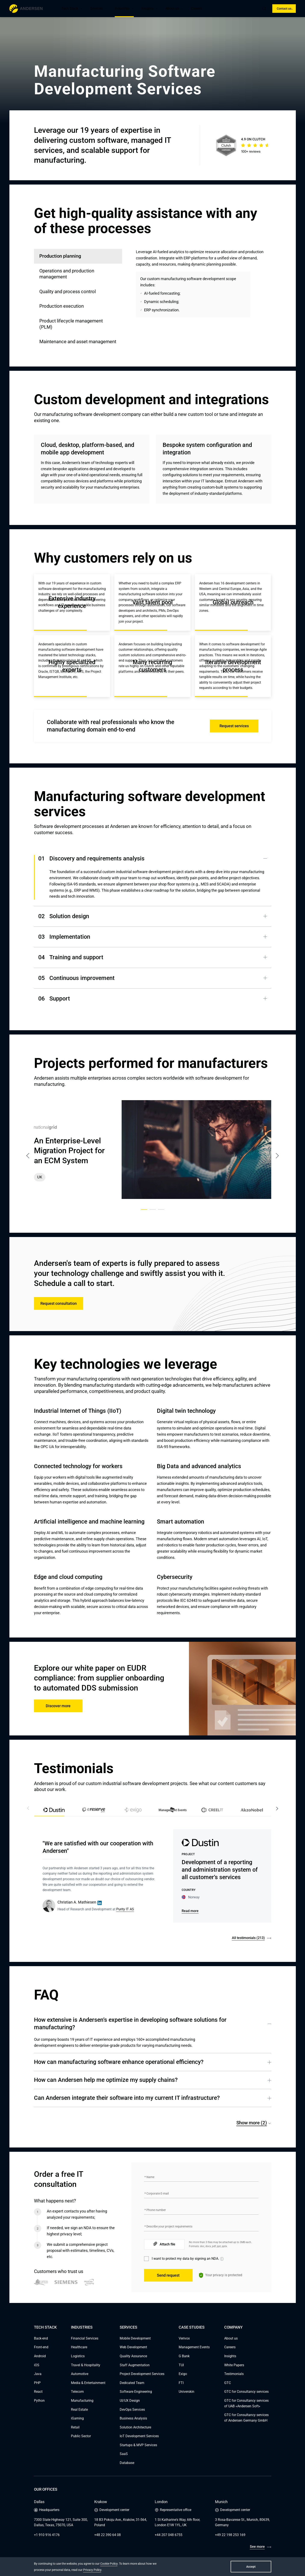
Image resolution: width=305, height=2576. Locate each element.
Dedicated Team (132, 2379)
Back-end (41, 2335)
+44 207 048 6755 (168, 2531)
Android (40, 2352)
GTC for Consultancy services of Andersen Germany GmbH (246, 2414)
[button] (81, 8)
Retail (75, 2424)
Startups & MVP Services (138, 2441)
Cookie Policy (109, 2563)
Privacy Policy (92, 2570)
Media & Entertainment (88, 2379)
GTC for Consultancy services (246, 2388)
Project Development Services (142, 2370)
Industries (122, 8)
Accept (251, 2566)
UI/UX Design (130, 2397)
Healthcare (79, 2343)
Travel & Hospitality (85, 2361)
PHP (37, 2379)
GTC (227, 2379)
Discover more (58, 1706)
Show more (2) (251, 2119)
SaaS (124, 2450)
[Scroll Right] (277, 1808)
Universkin (186, 2388)
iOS (36, 2361)
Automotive (79, 2370)
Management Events (194, 2343)
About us (172, 8)
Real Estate (79, 2406)
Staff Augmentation (135, 2361)
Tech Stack (70, 8)
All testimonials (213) (248, 1934)
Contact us (284, 8)
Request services (234, 726)
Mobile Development (135, 2335)
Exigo (183, 2370)
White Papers (234, 2361)
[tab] (78, 274)
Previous (28, 1156)
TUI (181, 2361)
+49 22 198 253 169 (230, 2531)
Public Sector (81, 2432)
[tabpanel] (203, 283)
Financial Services (84, 2335)
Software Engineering (136, 2388)
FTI (181, 2379)
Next (277, 1156)
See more (257, 2543)
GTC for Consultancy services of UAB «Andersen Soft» (246, 2400)
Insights (147, 8)
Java (37, 2370)
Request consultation (58, 1303)
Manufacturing (82, 2397)
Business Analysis (133, 2415)
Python (39, 2397)
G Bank (184, 2352)
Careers (196, 8)
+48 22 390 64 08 (107, 2531)
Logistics (78, 2352)
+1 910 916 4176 (47, 2531)
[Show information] (222, 2255)
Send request (168, 2271)
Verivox (184, 2335)
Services (96, 8)
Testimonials (234, 2370)
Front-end (41, 2343)
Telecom (77, 2388)
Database (127, 2459)
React (38, 2388)
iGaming (77, 2415)
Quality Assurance (133, 2352)
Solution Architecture (135, 2424)
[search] (264, 8)
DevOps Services (132, 2406)
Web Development (133, 2343)
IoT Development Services (139, 2432)
